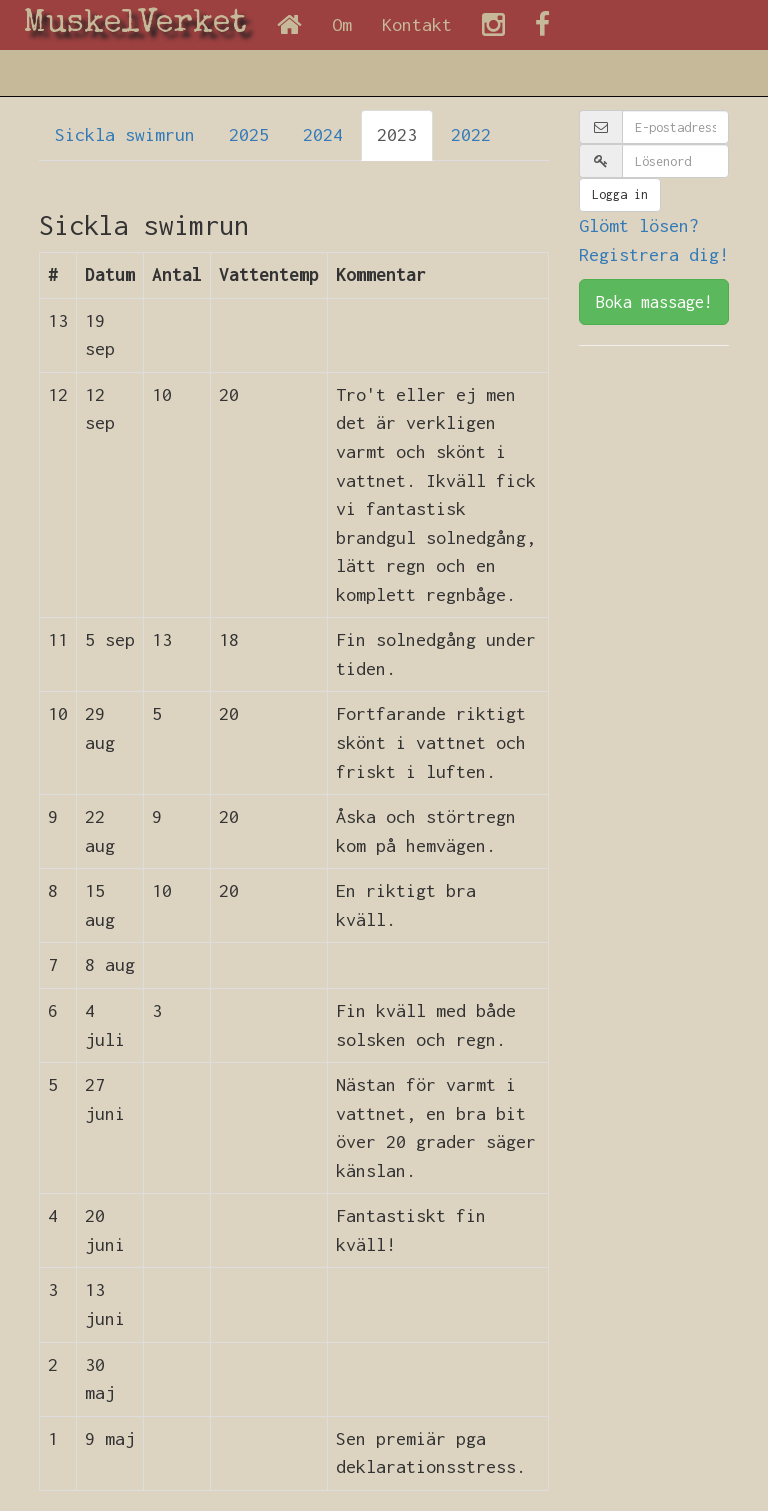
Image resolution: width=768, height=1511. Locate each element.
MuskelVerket (135, 24)
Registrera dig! (654, 254)
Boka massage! (654, 302)
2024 (323, 134)
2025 (249, 134)
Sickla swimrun (125, 134)
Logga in (620, 194)
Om (342, 24)
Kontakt (417, 24)
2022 (471, 134)
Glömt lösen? (639, 225)
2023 (397, 134)
